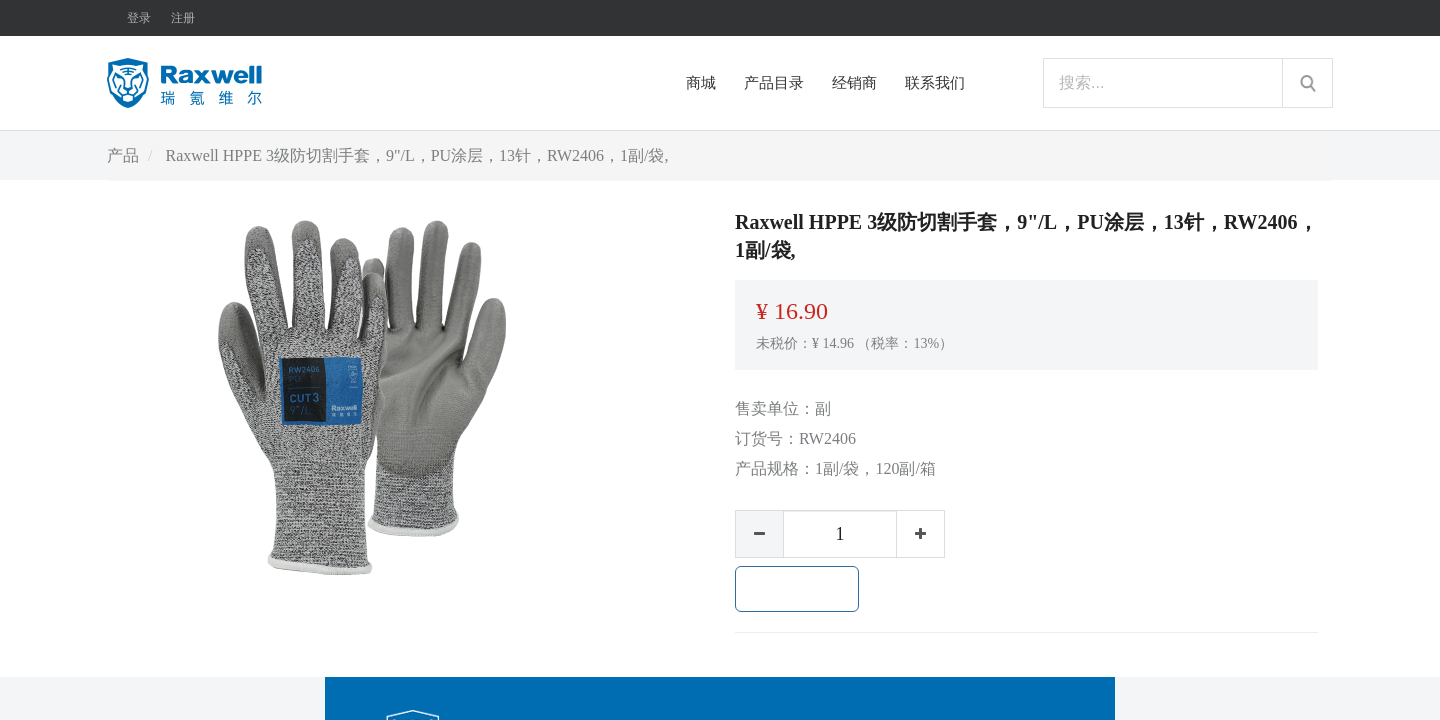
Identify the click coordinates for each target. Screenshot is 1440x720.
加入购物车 (797, 589)
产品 (123, 155)
